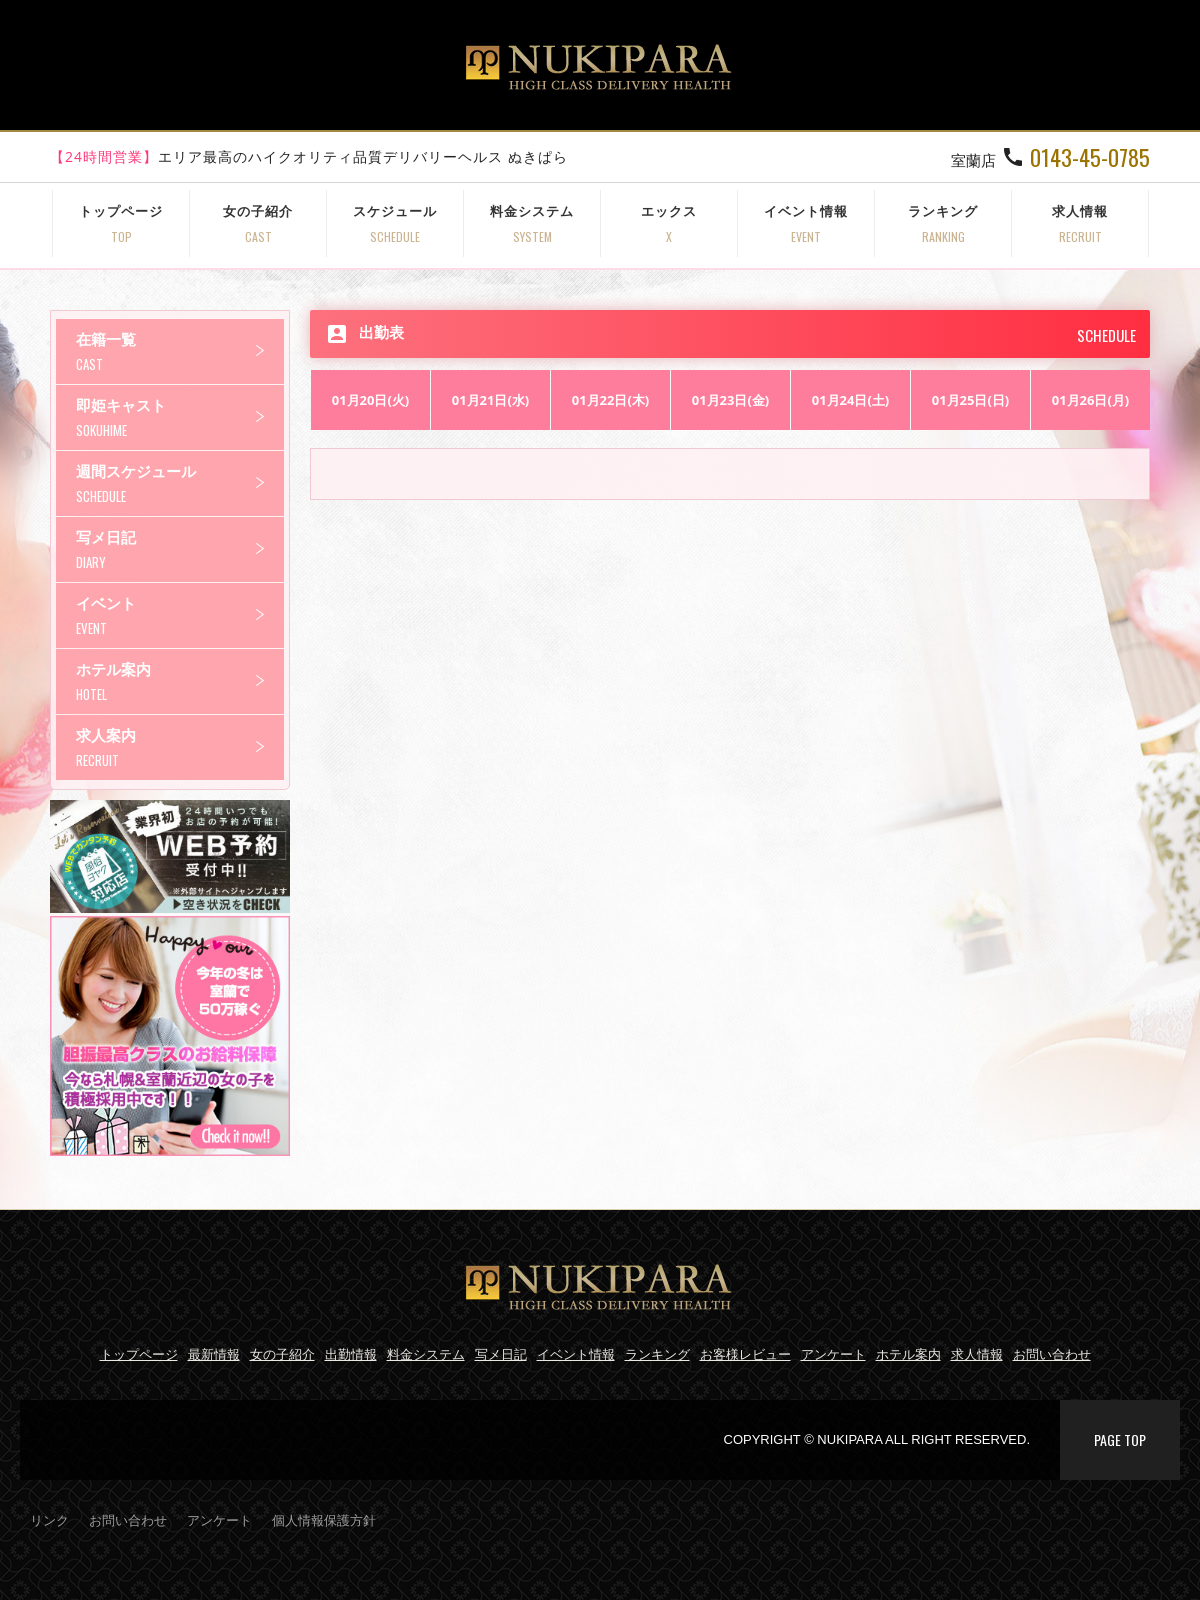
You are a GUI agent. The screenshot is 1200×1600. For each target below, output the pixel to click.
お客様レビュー (745, 1354)
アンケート (833, 1354)
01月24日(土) (851, 400)
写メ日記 (180, 549)
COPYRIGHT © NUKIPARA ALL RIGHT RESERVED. (877, 1439)
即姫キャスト (180, 417)
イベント (180, 615)
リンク (49, 1520)
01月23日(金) (731, 400)
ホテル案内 (180, 681)
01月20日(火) (371, 400)
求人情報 (1080, 223)
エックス (669, 223)
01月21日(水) (491, 400)
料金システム (532, 223)
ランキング (943, 223)
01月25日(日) (971, 400)
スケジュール (395, 223)
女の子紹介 (258, 223)
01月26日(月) (1091, 400)
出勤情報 (351, 1354)
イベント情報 (806, 223)
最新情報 (214, 1354)
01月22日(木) (611, 400)
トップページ (121, 223)
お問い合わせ (1052, 1354)
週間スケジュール (180, 483)
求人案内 (180, 747)
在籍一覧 (180, 351)
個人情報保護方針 (324, 1520)
